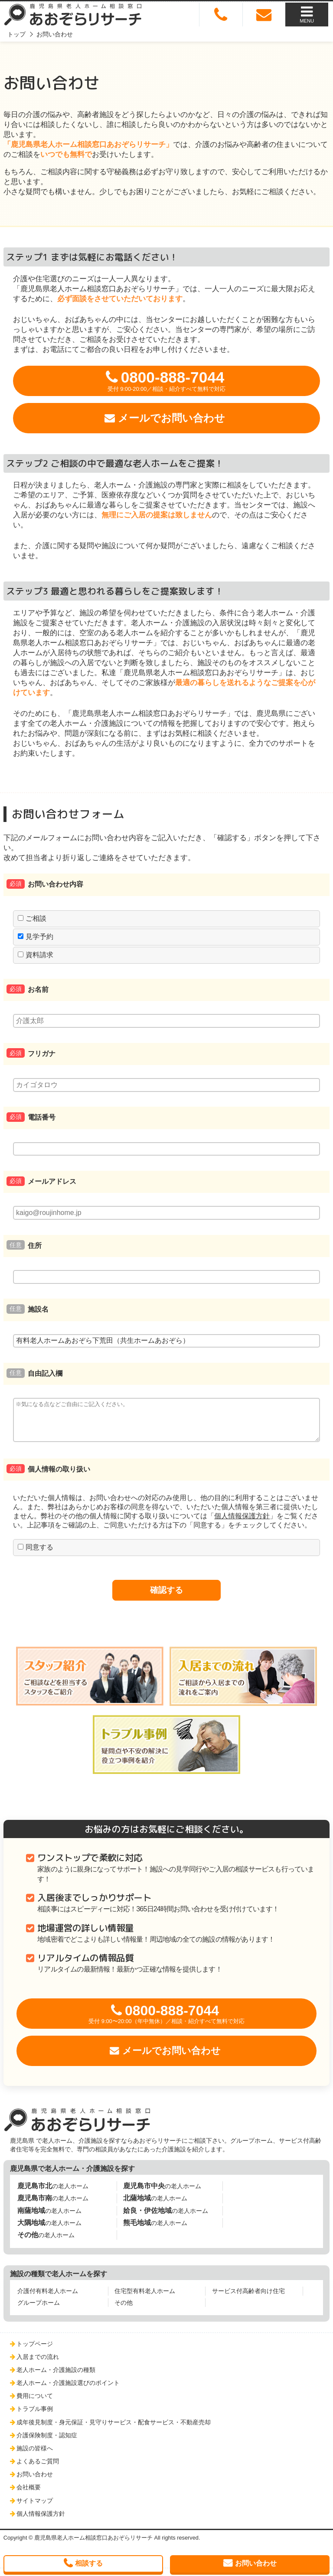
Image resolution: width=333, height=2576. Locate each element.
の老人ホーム (52, 2193)
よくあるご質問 (37, 2469)
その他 (123, 2310)
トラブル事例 (34, 2416)
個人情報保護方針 (242, 1523)
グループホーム (38, 2310)
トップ (16, 34)
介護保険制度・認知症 (46, 2443)
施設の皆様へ (34, 2456)
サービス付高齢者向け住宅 (248, 2298)
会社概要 (28, 2495)
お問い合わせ (34, 2482)
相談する (89, 2563)
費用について (34, 2403)
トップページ (34, 2351)
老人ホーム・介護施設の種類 (55, 2377)
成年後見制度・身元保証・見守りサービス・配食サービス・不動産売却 (113, 2430)
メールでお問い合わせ (171, 418)
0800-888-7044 (166, 380)
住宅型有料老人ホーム (144, 2298)
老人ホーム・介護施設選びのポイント (68, 2390)
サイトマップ (34, 2508)
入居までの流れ (37, 2364)
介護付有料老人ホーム (47, 2298)
